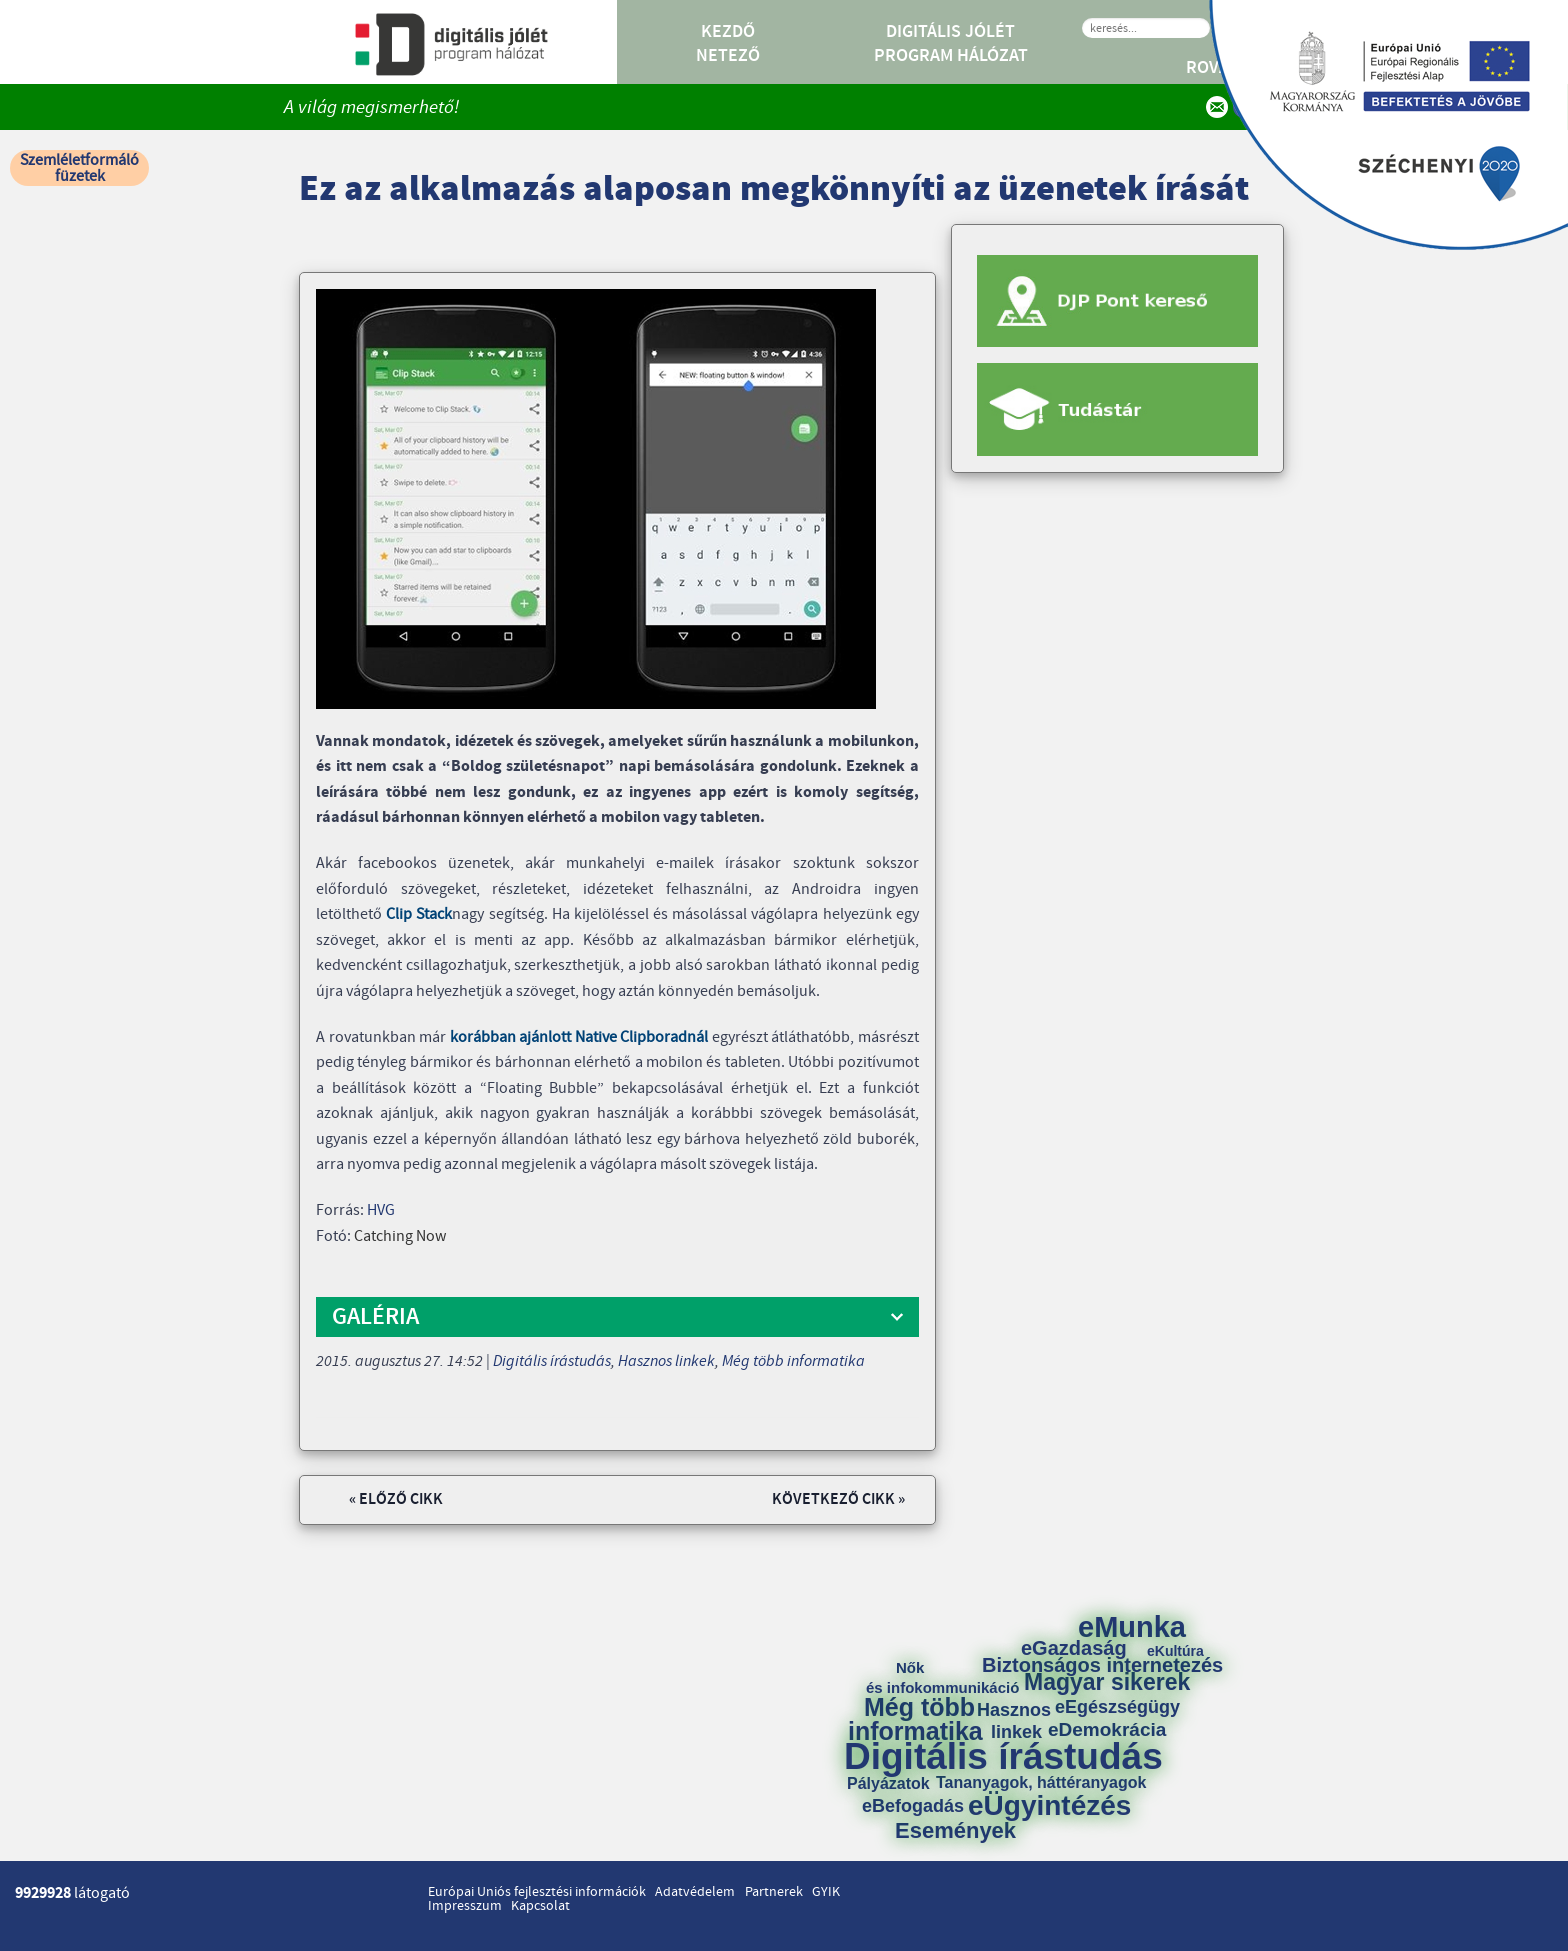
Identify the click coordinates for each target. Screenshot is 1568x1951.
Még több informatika (793, 1361)
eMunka (1132, 1627)
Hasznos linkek (666, 1361)
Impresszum (465, 1906)
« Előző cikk (396, 1499)
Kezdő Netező (728, 44)
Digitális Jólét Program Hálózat (951, 44)
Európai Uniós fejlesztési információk (537, 1892)
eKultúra (1175, 1651)
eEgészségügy (1117, 1707)
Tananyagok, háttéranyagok (1041, 1783)
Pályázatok (888, 1784)
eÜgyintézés (1049, 1806)
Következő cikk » (838, 1499)
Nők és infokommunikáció (942, 1677)
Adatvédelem (695, 1892)
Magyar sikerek (1107, 1682)
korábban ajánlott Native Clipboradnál (579, 1037)
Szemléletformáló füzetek (79, 168)
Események (955, 1831)
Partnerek (774, 1892)
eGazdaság (1074, 1648)
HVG (381, 1210)
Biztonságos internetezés (1102, 1665)
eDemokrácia (1107, 1729)
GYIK (826, 1892)
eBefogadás (913, 1806)
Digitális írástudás (552, 1361)
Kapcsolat (540, 1906)
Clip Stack (419, 914)
